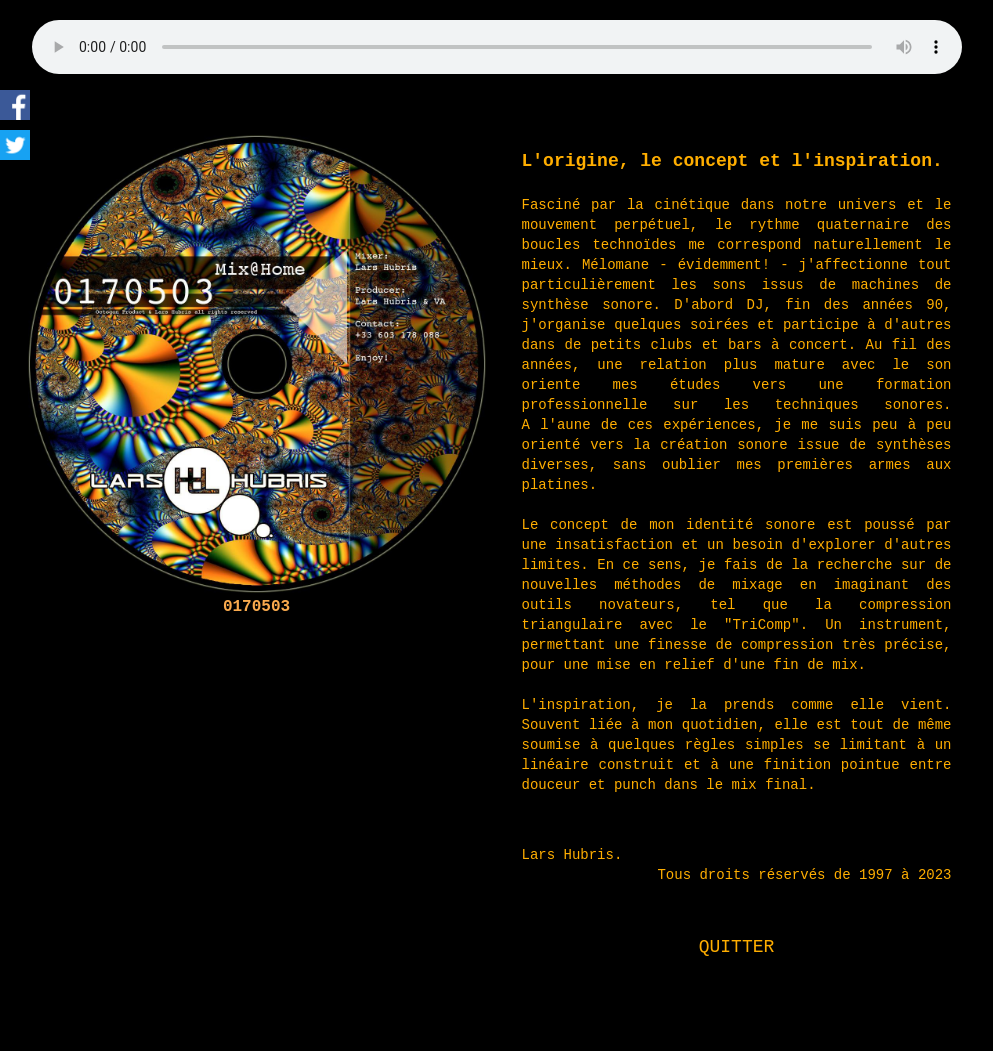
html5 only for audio (497, 47)
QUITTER (737, 947)
